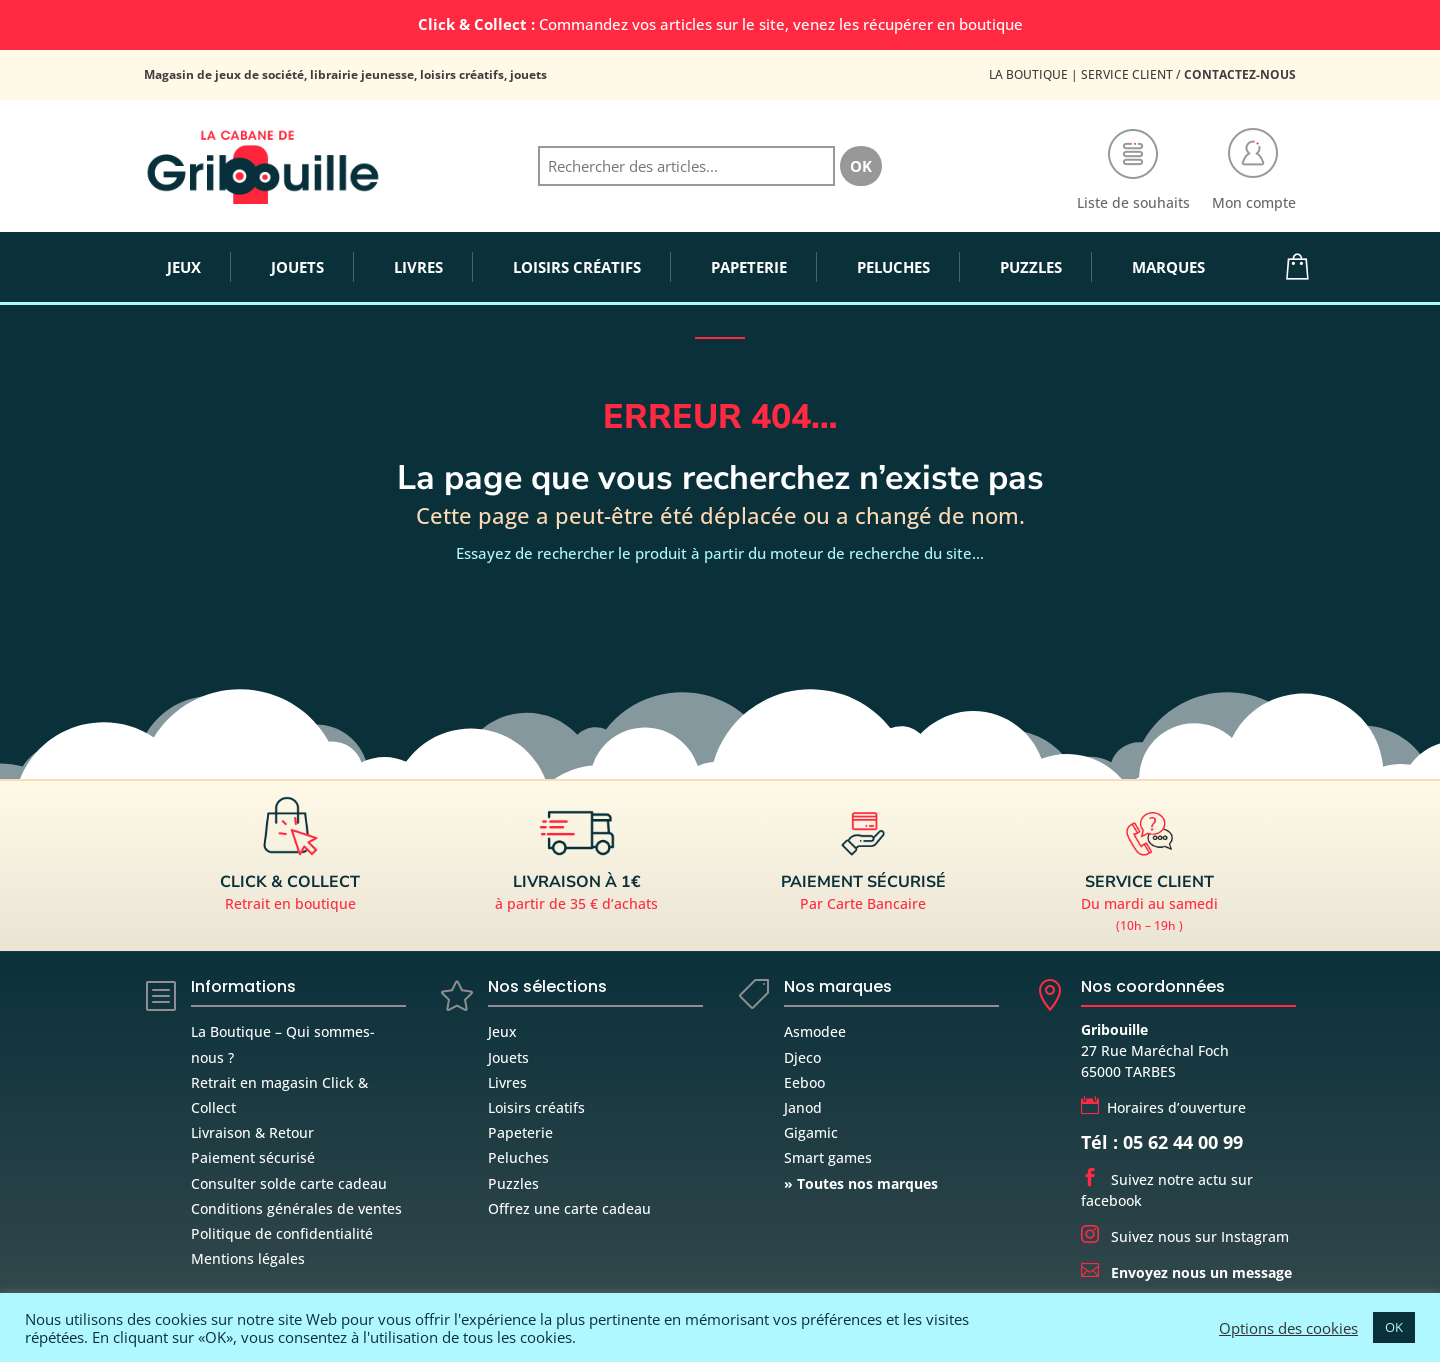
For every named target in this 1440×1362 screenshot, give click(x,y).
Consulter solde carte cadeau (289, 1183)
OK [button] (1394, 1327)
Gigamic (811, 1132)
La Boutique (1028, 74)
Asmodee (815, 1031)
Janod (803, 1107)
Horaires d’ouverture (1163, 1107)
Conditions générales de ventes (296, 1208)
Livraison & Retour (252, 1132)
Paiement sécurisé (253, 1157)
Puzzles (513, 1183)
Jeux (502, 1031)
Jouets (508, 1057)
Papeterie (520, 1132)
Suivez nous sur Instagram (1185, 1236)
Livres (507, 1082)
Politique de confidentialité (282, 1233)
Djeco (802, 1057)
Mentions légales (248, 1258)
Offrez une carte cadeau (569, 1208)
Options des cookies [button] (1288, 1328)
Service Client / (1188, 74)
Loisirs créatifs (536, 1107)
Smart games (828, 1157)
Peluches (518, 1157)
